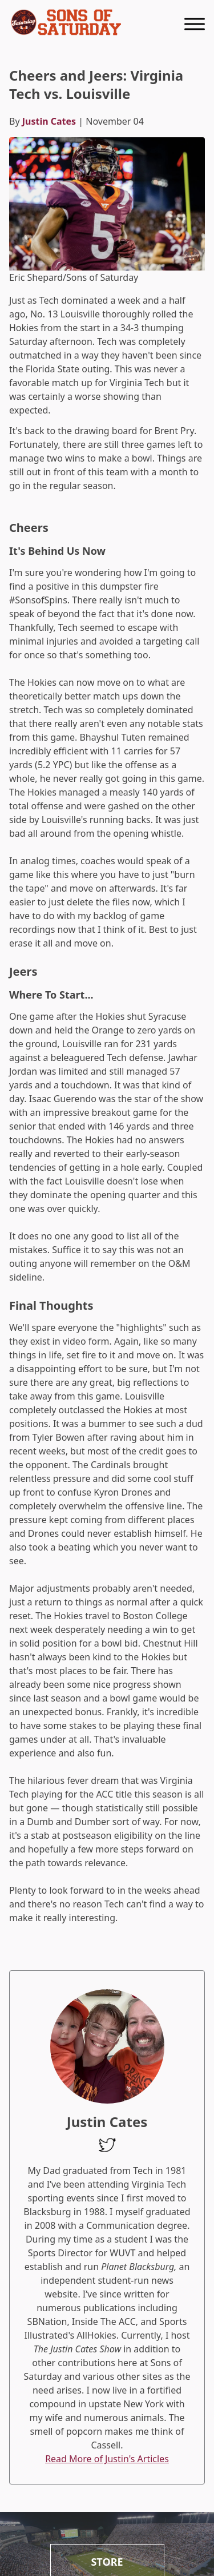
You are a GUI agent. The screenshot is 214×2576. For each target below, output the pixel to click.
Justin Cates (49, 121)
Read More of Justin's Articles (107, 2458)
